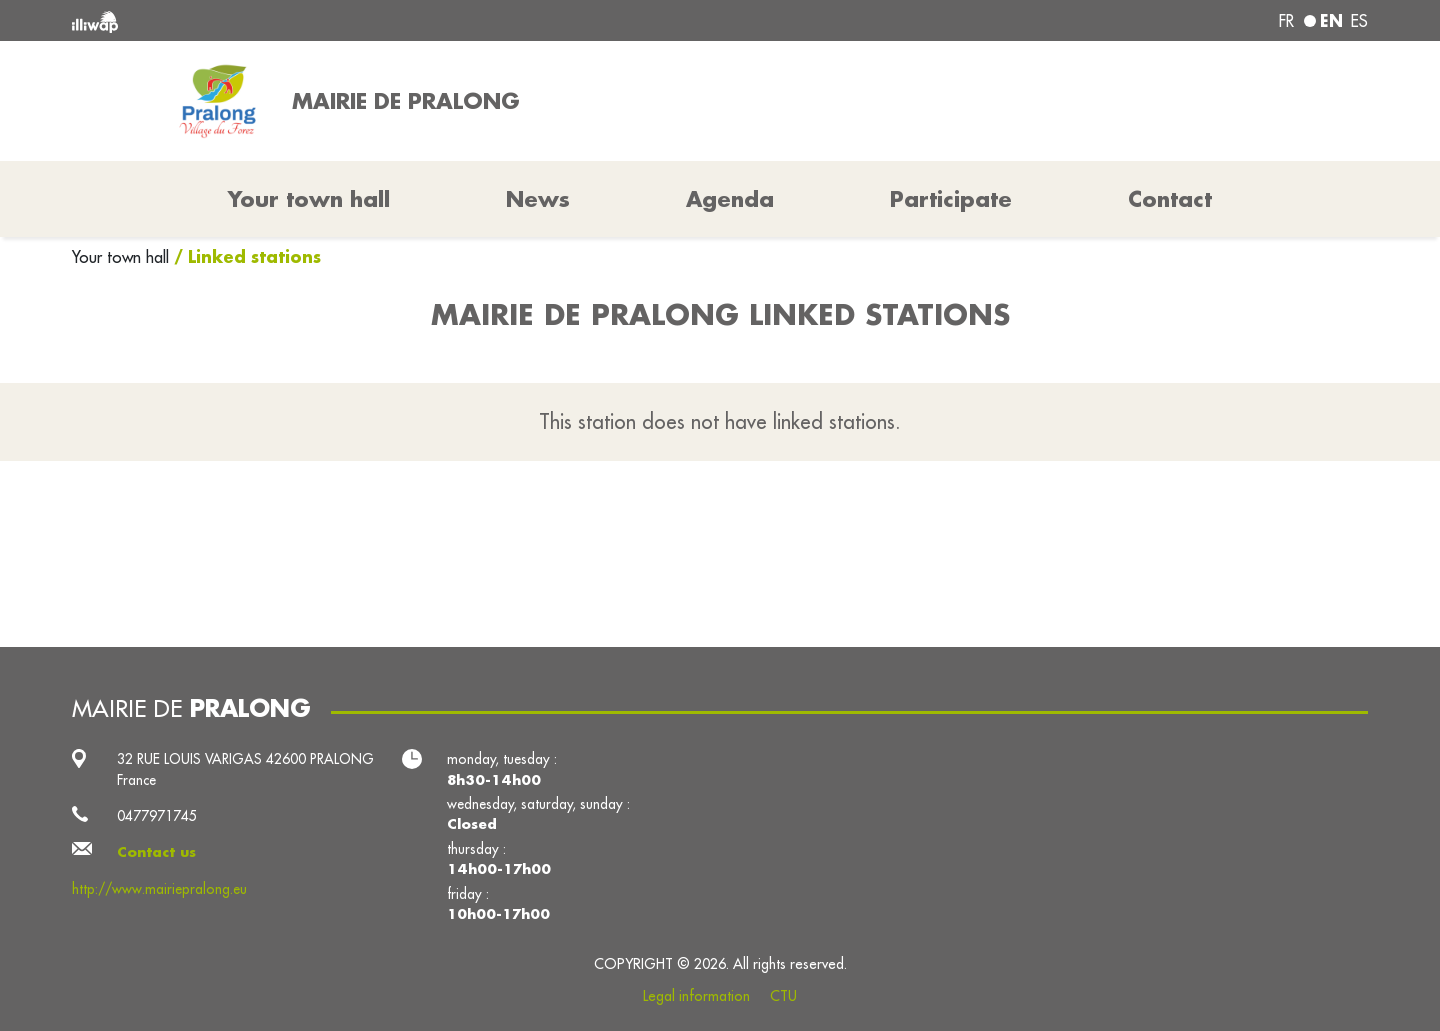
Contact (1170, 199)
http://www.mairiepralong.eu (159, 889)
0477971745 (157, 816)
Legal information (696, 996)
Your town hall (123, 257)
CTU (783, 996)
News (538, 199)
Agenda (730, 199)
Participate (951, 199)
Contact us (156, 852)
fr (1286, 21)
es (1359, 21)
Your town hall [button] (309, 199)
